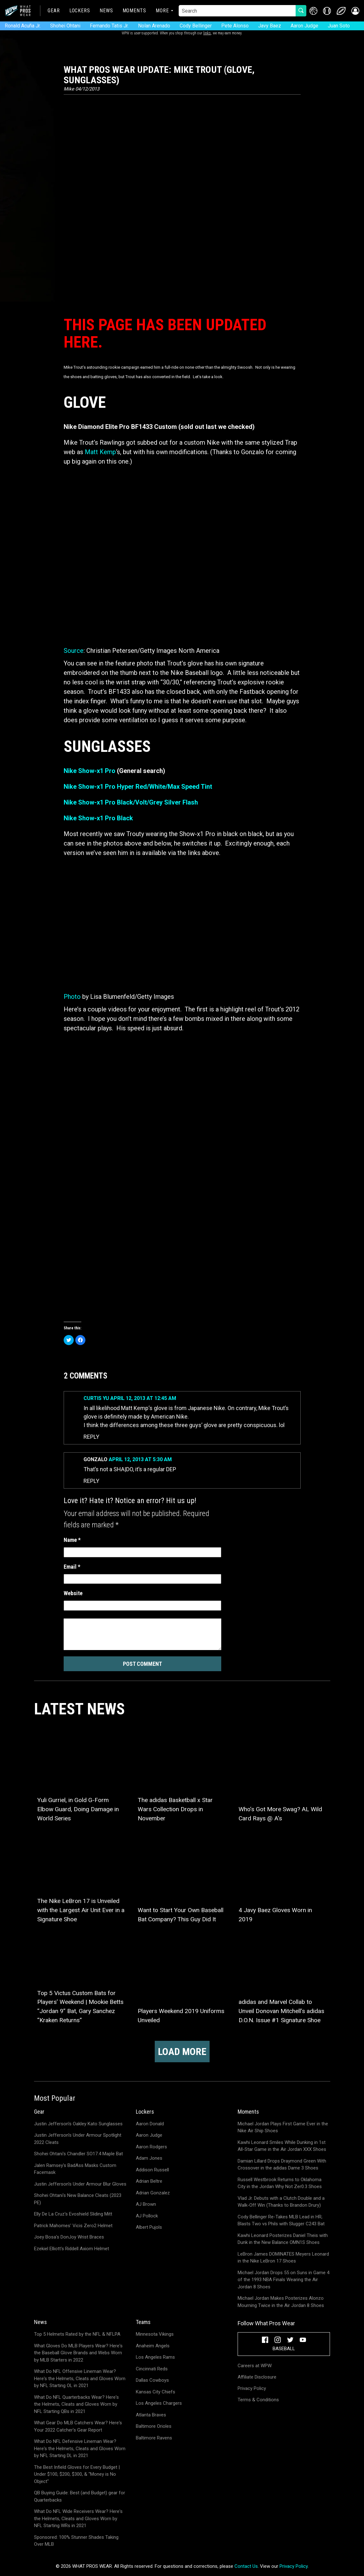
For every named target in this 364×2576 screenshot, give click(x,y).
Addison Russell (152, 2170)
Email (72, 1566)
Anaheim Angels (153, 2346)
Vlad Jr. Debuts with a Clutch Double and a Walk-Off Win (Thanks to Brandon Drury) (281, 2201)
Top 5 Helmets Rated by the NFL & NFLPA (77, 2334)
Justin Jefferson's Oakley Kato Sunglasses (78, 2124)
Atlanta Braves (151, 2415)
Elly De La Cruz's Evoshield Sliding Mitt (73, 2214)
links (207, 33)
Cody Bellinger (196, 26)
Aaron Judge (304, 26)
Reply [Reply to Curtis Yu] (91, 1436)
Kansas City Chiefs (155, 2392)
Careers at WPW (255, 2365)
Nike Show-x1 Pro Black (98, 818)
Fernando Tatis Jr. (109, 26)
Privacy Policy (252, 2388)
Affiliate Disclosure (257, 2377)
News (106, 11)
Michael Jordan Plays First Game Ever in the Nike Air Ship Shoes (283, 2127)
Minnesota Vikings (155, 2334)
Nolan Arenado (154, 26)
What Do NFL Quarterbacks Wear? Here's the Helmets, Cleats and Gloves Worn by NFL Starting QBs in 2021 (76, 2404)
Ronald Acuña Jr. (23, 26)
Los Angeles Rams (155, 2357)
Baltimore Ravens (154, 2438)
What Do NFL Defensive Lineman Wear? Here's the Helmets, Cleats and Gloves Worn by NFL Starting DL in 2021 (79, 2448)
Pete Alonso (235, 26)
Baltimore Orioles (153, 2426)
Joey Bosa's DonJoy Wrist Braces (69, 2237)
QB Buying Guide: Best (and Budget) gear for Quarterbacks (79, 2496)
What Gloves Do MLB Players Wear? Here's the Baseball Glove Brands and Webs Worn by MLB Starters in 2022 (78, 2353)
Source (74, 650)
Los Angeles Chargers (159, 2403)
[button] (355, 11)
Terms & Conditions (258, 2400)
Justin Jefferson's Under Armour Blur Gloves (80, 2184)
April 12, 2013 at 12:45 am (143, 1398)
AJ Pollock (147, 2216)
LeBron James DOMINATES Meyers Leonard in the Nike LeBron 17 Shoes (283, 2257)
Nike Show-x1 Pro (89, 771)
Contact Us (246, 2566)
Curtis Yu (96, 1398)
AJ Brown (146, 2204)
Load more (182, 2052)
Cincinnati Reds (152, 2369)
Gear (54, 11)
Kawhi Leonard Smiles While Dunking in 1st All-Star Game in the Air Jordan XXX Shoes (282, 2146)
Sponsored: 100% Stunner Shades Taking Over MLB (76, 2540)
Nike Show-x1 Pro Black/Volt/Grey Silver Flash (131, 802)
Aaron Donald (150, 2124)
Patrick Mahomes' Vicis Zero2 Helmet (73, 2225)
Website (73, 1593)
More (162, 11)
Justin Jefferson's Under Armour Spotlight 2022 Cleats (77, 2138)
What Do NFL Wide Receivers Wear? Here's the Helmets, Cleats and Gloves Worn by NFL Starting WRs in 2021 (78, 2518)
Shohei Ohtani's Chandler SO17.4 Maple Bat (78, 2154)
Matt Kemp (100, 452)
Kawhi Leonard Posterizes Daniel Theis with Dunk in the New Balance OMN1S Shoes (283, 2239)
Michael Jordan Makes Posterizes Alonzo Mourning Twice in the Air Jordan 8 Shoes (281, 2301)
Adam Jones (149, 2158)
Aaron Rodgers (151, 2147)
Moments (134, 11)
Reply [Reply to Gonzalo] (91, 1481)
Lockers (79, 11)
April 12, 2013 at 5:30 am (140, 1459)
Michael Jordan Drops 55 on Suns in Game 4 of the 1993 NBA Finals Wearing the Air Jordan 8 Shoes (283, 2280)
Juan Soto (339, 26)
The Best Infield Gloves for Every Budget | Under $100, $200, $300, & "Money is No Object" (77, 2474)
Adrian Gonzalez (153, 2193)
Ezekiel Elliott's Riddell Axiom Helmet (71, 2248)
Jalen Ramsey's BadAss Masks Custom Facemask (75, 2169)
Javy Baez (269, 26)
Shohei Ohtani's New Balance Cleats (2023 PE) (77, 2199)
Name (72, 1540)
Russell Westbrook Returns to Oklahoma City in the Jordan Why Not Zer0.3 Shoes (280, 2183)
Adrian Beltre (149, 2181)
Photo (72, 996)
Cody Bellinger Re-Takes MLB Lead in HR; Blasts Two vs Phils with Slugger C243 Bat (281, 2220)
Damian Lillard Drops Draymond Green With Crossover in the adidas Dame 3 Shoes (282, 2164)
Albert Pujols (149, 2227)
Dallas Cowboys (152, 2380)
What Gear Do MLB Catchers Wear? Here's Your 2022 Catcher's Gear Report (78, 2426)
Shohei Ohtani (65, 26)
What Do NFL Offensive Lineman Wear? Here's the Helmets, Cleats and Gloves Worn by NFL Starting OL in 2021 (79, 2378)
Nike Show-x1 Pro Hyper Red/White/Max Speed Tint (138, 786)
